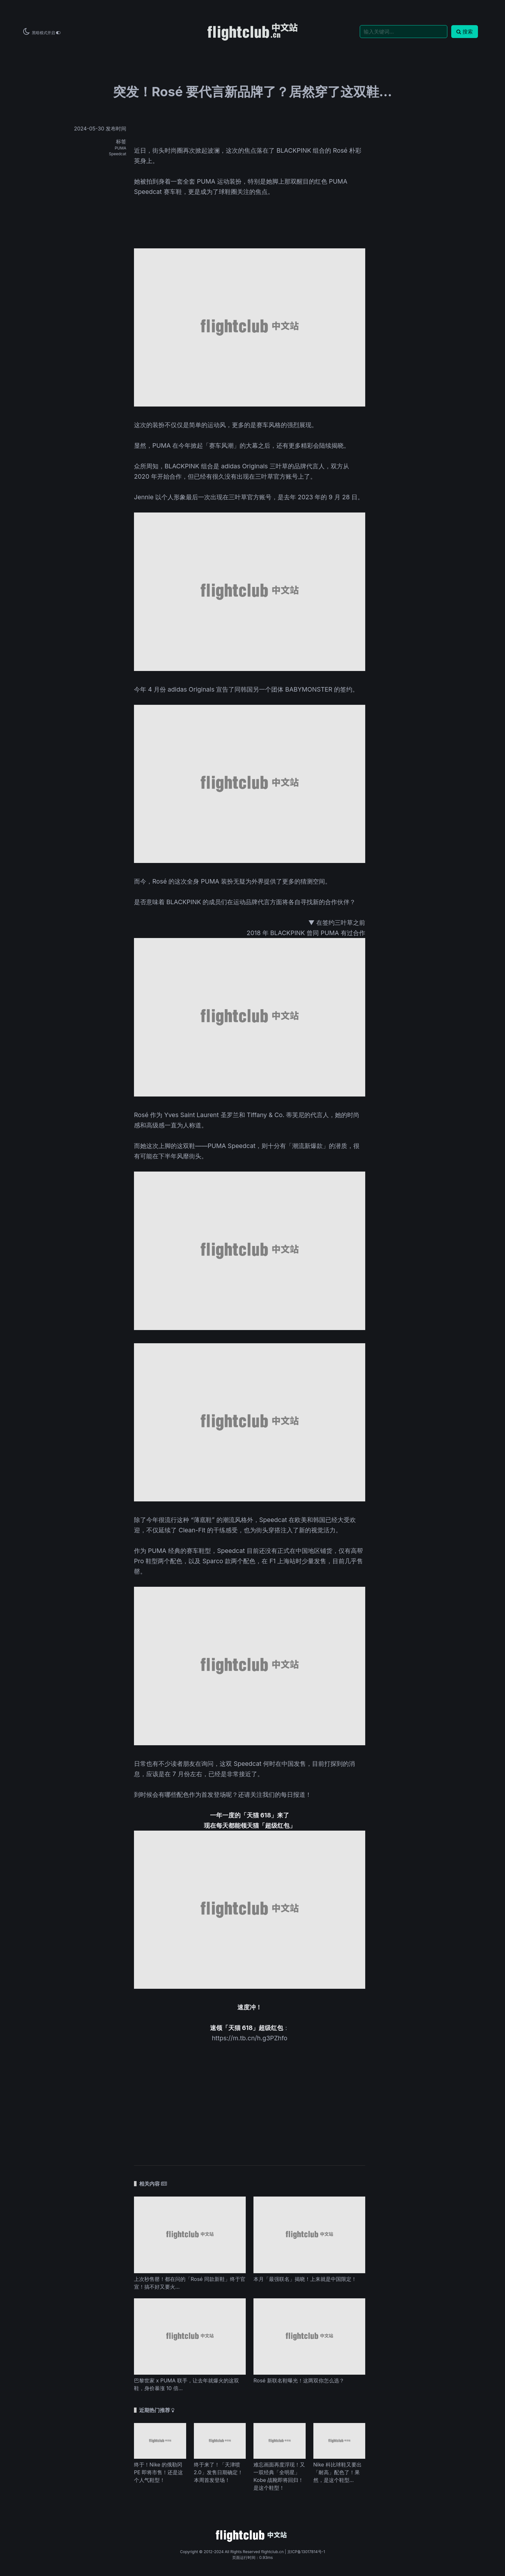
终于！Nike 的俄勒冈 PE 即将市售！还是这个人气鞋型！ (158, 2472)
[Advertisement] (249, 2105)
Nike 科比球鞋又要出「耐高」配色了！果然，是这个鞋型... (337, 2472)
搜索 (464, 31)
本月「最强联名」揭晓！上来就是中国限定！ (305, 2279)
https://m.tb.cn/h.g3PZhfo (249, 2038)
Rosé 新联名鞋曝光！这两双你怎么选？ (298, 2380)
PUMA (120, 148)
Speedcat (117, 153)
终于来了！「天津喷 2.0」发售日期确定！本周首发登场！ (218, 2472)
